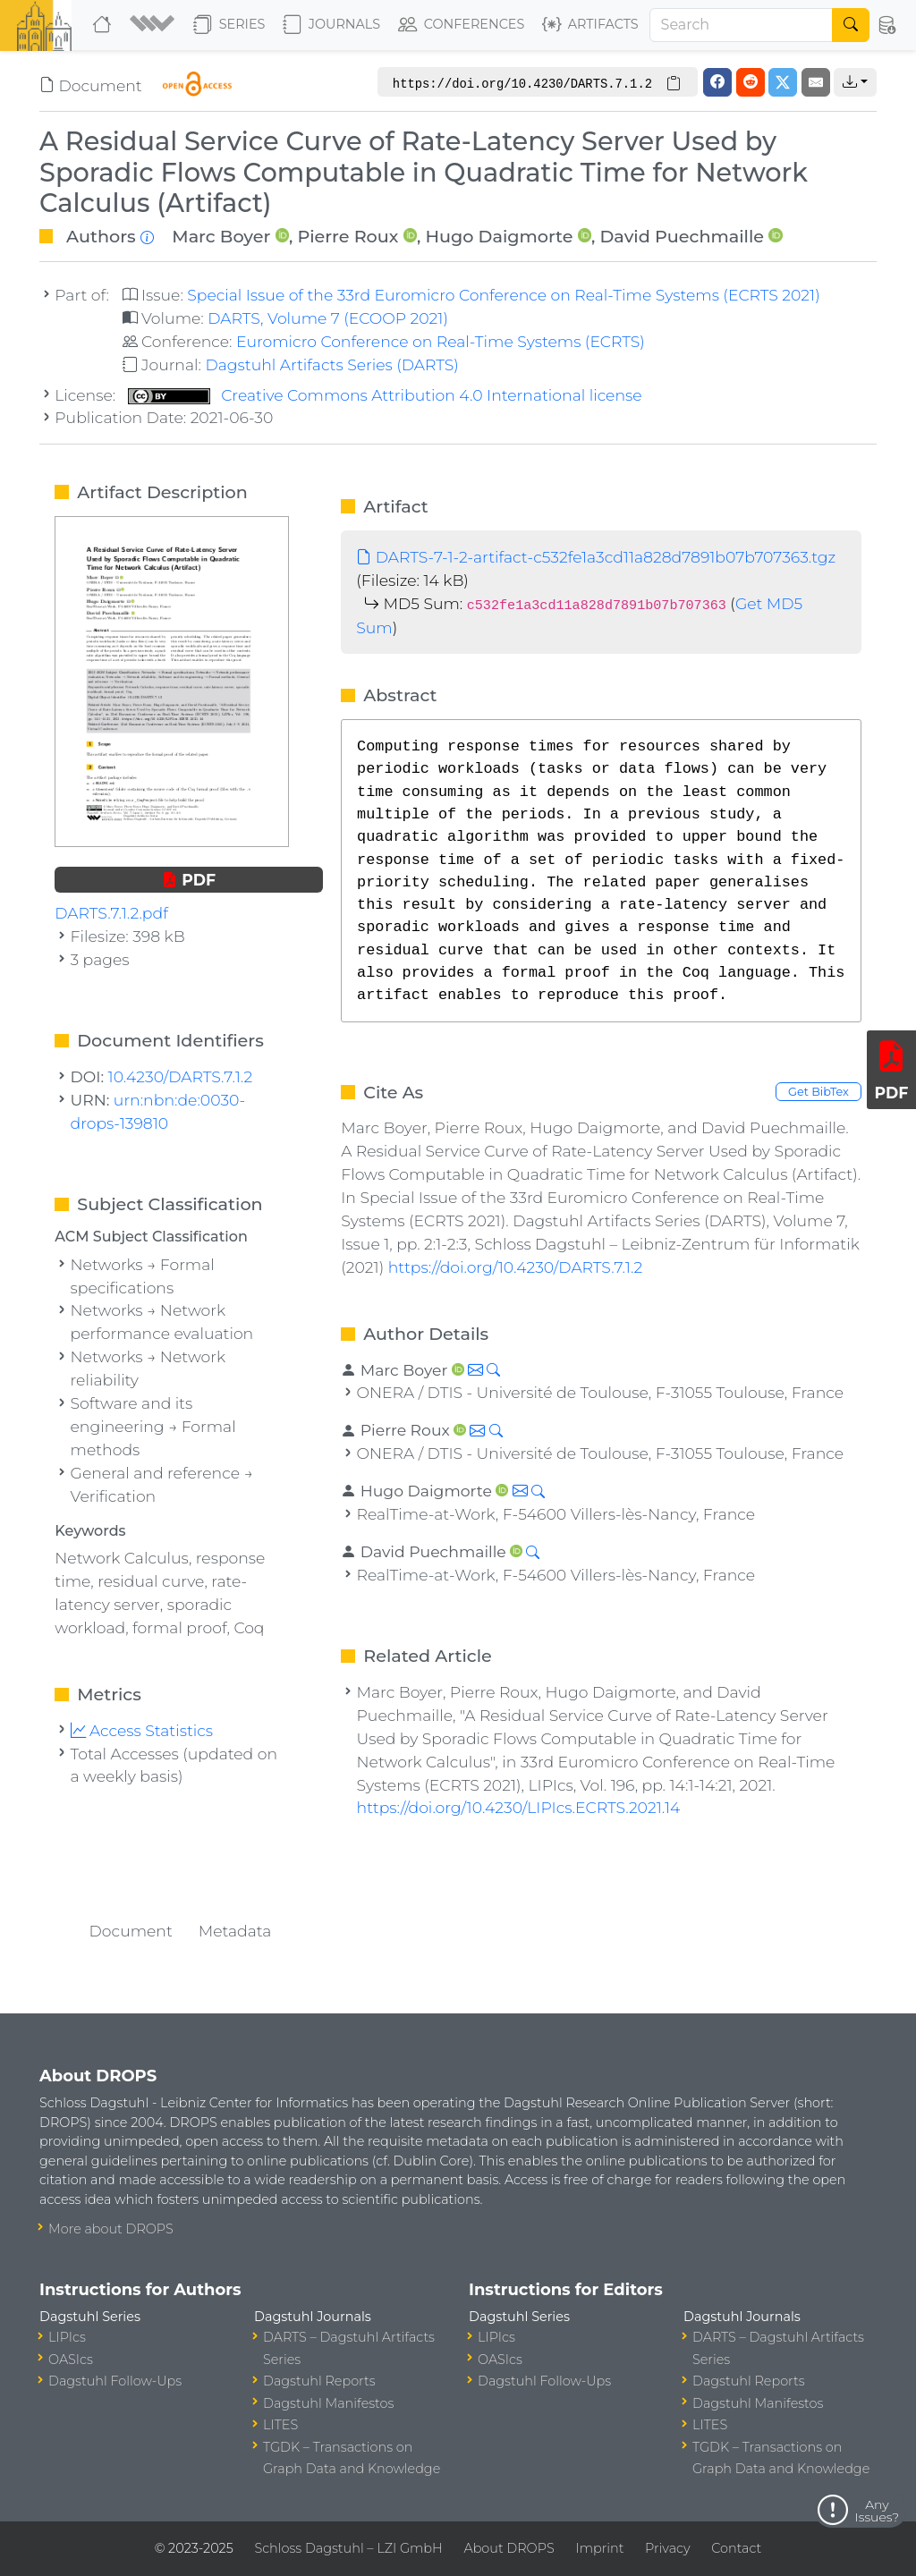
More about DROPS (111, 2229)
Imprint (599, 2548)
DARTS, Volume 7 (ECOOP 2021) (328, 318)
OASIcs (70, 2359)
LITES (280, 2425)
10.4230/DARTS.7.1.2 (180, 1076)
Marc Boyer (221, 236)
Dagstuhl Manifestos (328, 2403)
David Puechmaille (682, 236)
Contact (736, 2548)
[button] (154, 25)
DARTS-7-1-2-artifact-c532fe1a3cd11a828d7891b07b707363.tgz (595, 556)
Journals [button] (331, 25)
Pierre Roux (347, 236)
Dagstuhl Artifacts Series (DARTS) (331, 364)
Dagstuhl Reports (319, 2381)
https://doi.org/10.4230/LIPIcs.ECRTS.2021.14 (519, 1807)
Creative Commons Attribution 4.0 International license (385, 395)
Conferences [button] (461, 25)
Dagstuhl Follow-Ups (115, 2381)
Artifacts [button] (590, 25)
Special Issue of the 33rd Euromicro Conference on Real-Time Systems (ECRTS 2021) (503, 294)
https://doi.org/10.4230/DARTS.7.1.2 (515, 1267)
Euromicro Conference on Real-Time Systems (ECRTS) (440, 341)
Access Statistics (142, 1730)
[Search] (741, 25)
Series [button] (229, 25)
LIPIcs (67, 2337)
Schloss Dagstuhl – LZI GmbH (348, 2548)
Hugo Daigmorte (498, 236)
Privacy (667, 2548)
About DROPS (508, 2548)
